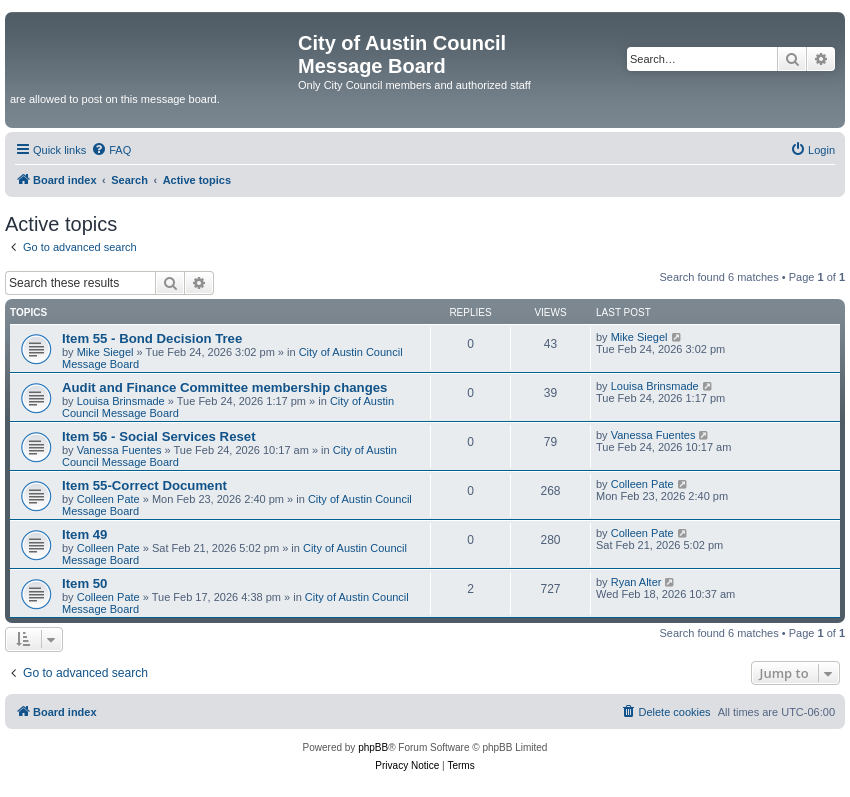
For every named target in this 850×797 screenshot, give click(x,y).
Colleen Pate (108, 499)
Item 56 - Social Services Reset (159, 436)
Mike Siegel (105, 352)
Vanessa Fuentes (119, 450)
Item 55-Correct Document (144, 485)
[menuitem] (111, 150)
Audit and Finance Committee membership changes (224, 387)
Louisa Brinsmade (121, 401)
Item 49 (84, 534)
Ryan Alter (636, 582)
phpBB (373, 747)
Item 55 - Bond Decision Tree (152, 338)
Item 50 (84, 583)
